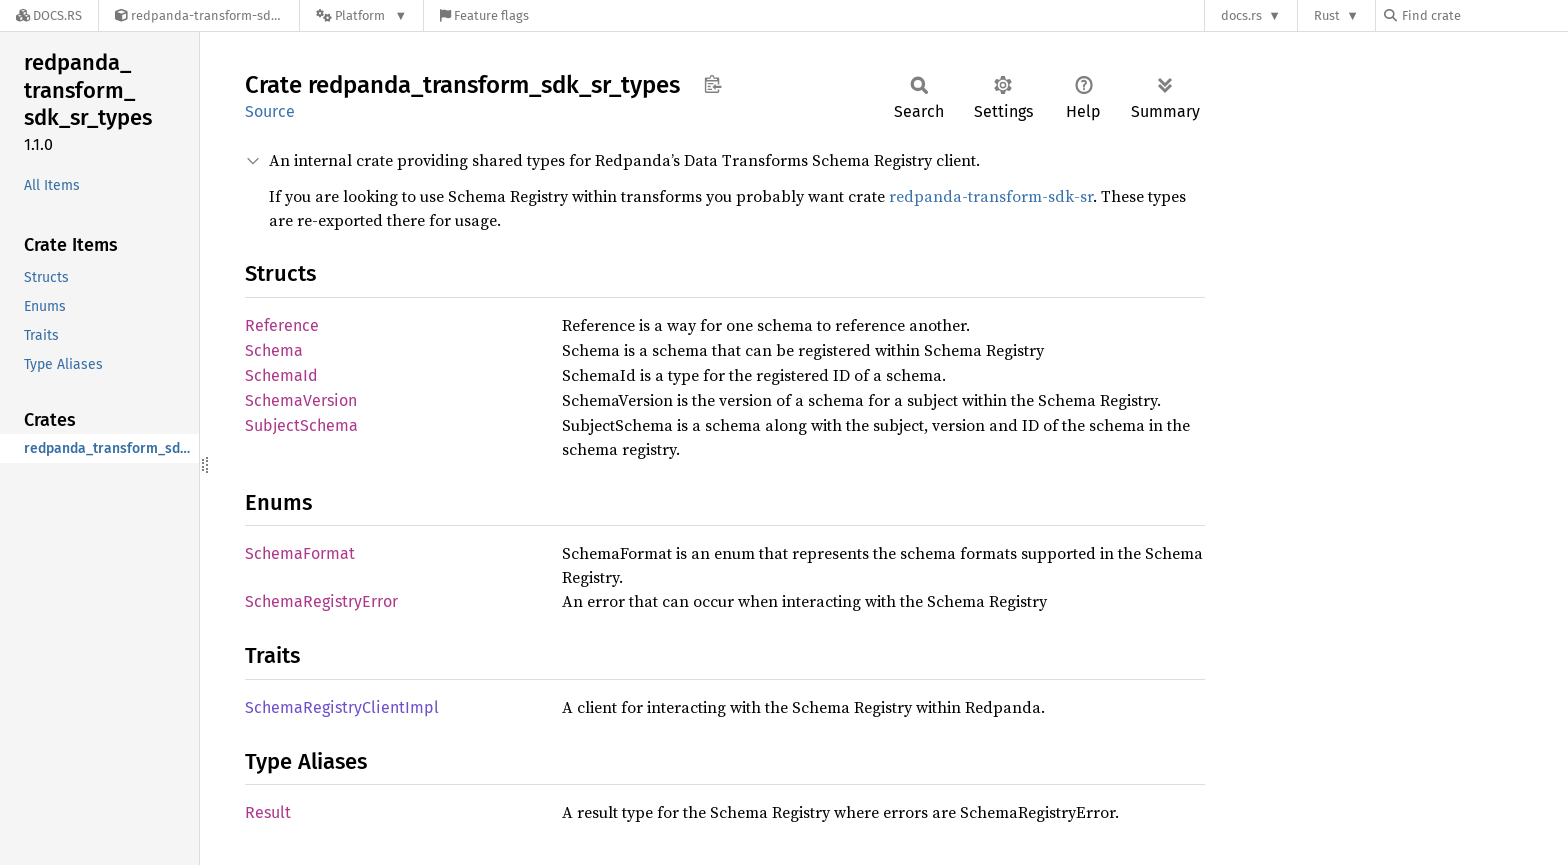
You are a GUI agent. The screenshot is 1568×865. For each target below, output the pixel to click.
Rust (1327, 15)
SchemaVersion (301, 400)
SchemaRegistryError (321, 601)
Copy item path (712, 84)
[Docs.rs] (49, 15)
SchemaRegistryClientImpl (342, 707)
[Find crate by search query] (1484, 15)
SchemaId (281, 375)
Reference (282, 325)
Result (268, 812)
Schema (274, 350)
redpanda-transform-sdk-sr (991, 196)
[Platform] (361, 15)
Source (270, 111)
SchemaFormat (300, 553)
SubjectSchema (301, 425)
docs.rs (1241, 15)
